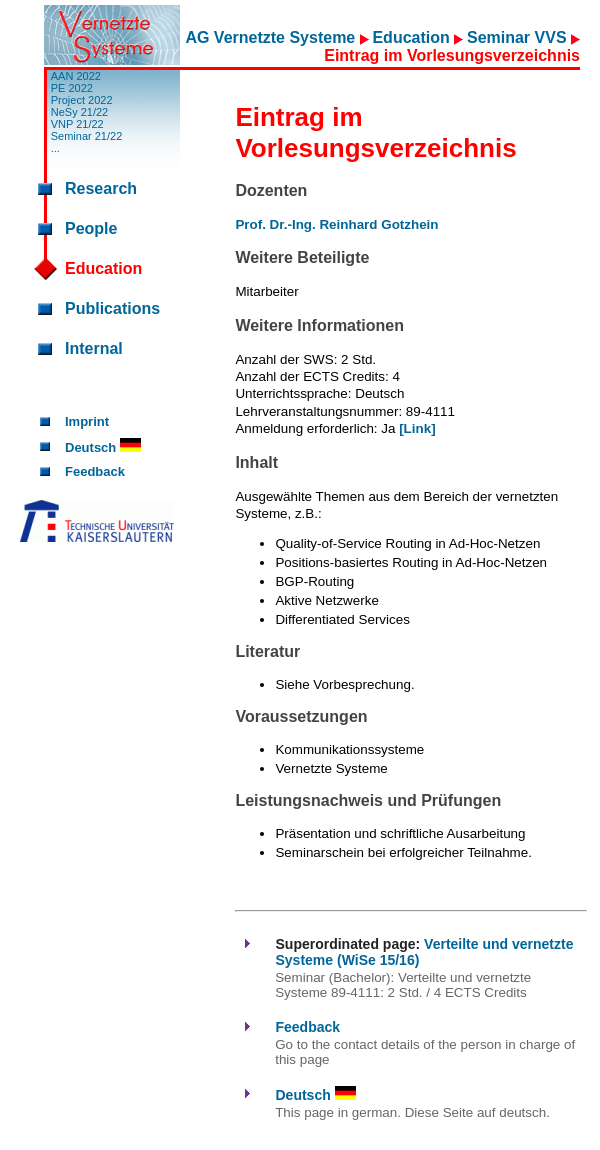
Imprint (87, 421)
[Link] (417, 428)
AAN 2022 (76, 76)
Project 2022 (82, 100)
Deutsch (103, 447)
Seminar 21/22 (87, 136)
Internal (94, 348)
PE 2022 (72, 88)
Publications (112, 308)
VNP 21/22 (77, 124)
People (91, 228)
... (55, 148)
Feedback (95, 471)
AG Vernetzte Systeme (272, 37)
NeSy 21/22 (79, 112)
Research (101, 188)
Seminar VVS (519, 37)
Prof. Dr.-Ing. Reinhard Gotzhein (336, 224)
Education (413, 37)
